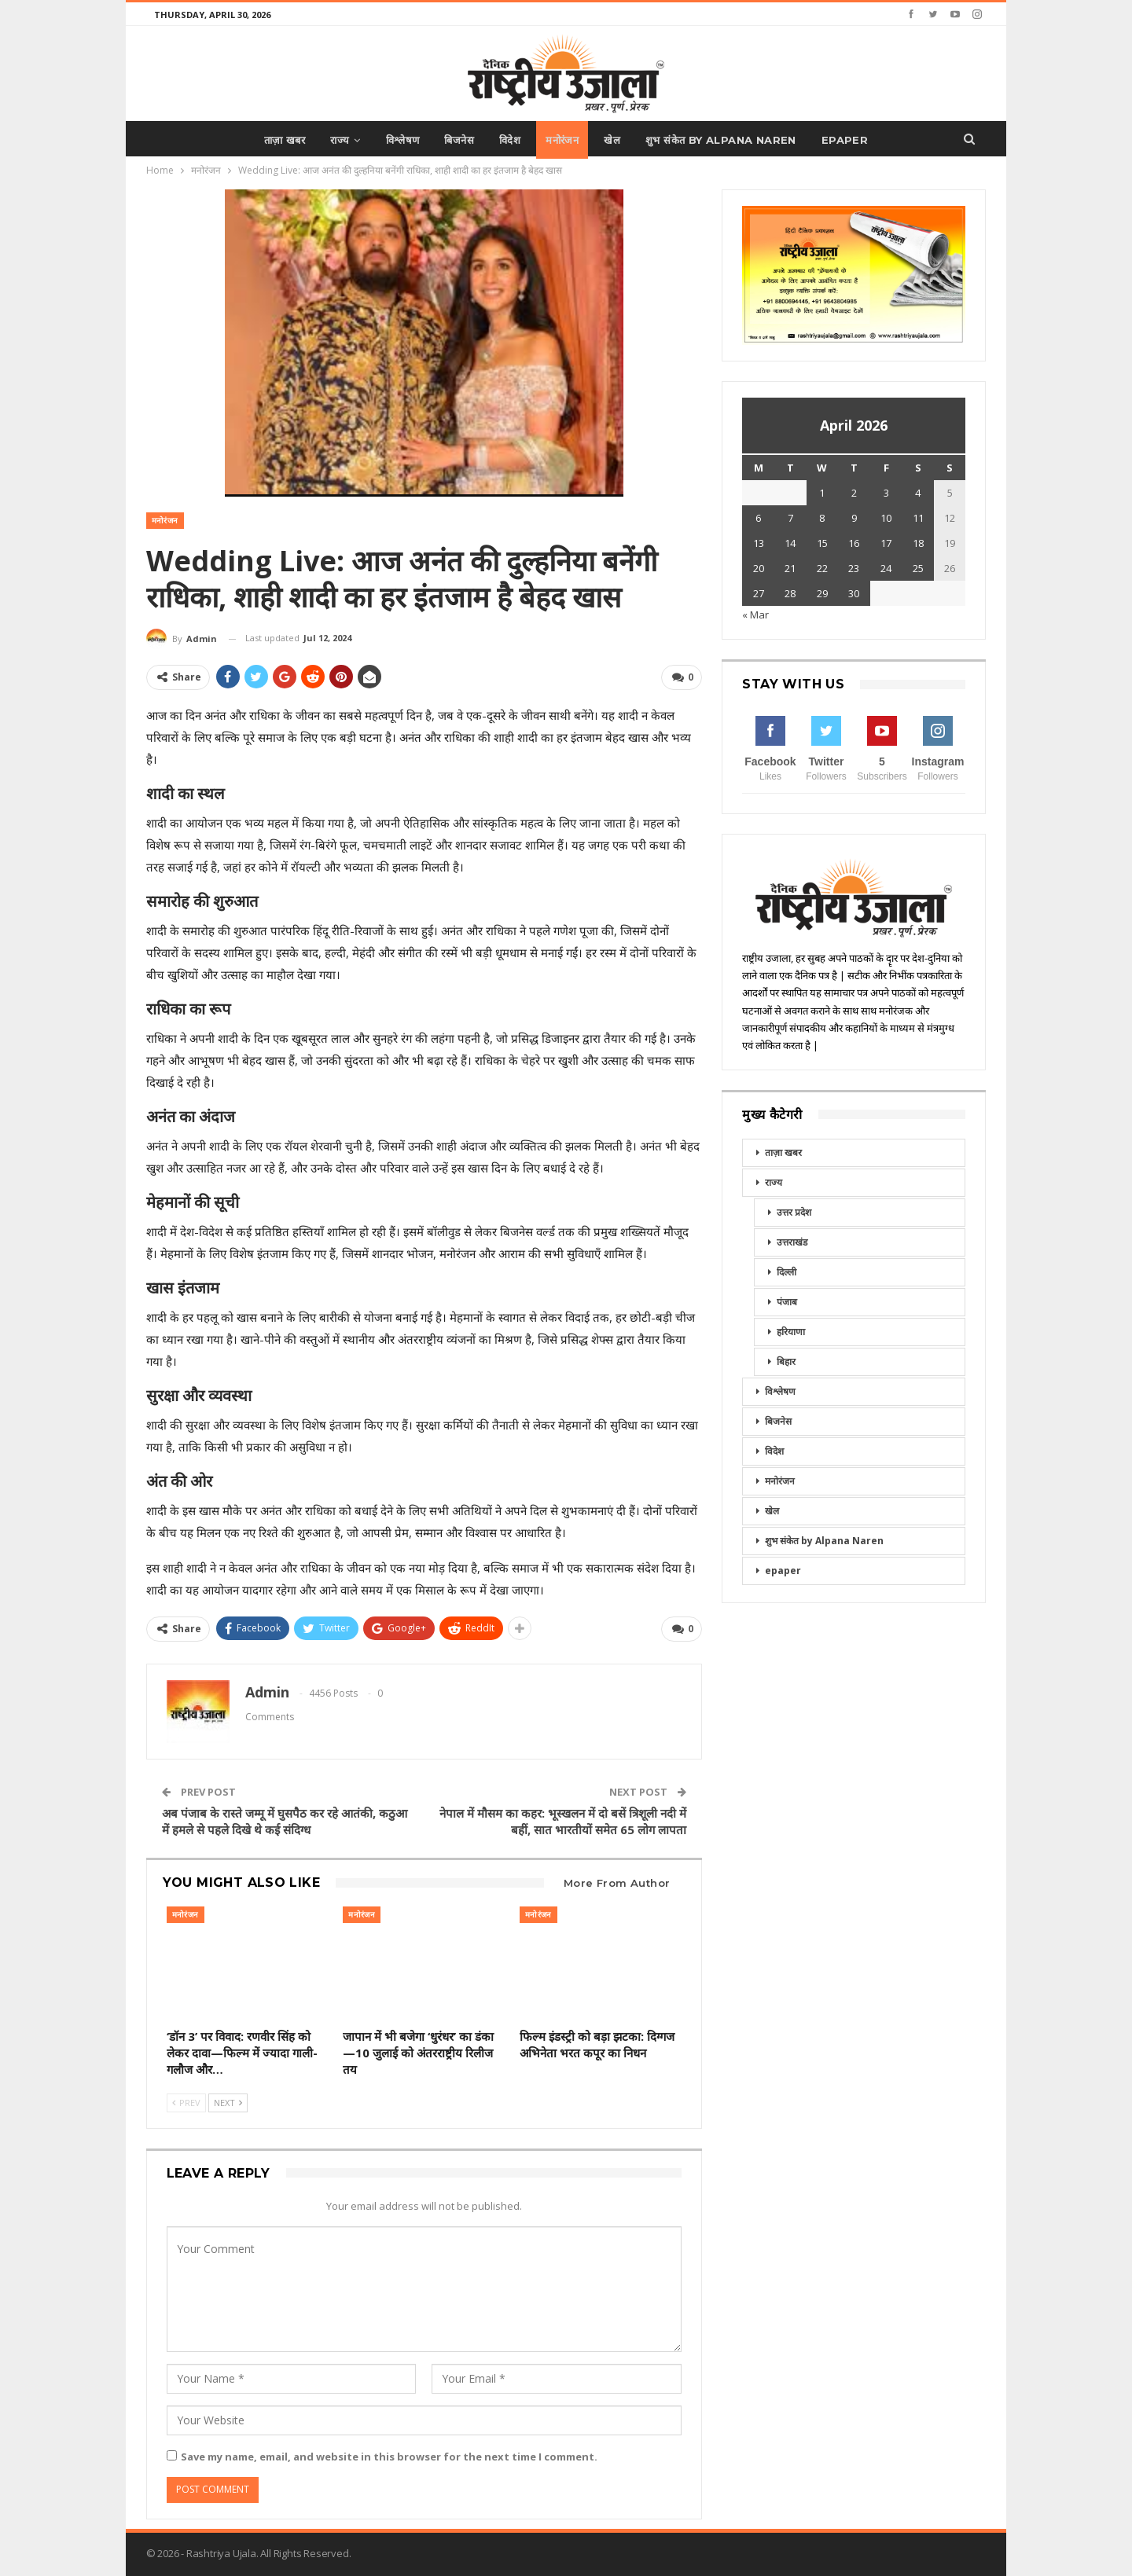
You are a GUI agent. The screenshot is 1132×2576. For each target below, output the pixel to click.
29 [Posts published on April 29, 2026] (822, 593)
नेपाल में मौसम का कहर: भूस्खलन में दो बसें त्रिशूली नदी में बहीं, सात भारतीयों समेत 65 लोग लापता (562, 1820)
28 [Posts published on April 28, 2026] (790, 593)
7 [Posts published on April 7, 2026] (790, 518)
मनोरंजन (564, 140)
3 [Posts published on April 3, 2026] (886, 493)
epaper (854, 140)
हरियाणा (791, 1331)
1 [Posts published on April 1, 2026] (822, 493)
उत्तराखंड (792, 1242)
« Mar (755, 614)
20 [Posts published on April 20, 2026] (758, 568)
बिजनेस (457, 140)
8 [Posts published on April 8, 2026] (822, 518)
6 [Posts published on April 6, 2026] (758, 518)
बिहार (786, 1361)
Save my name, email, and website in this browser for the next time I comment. (389, 2455)
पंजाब (787, 1301)
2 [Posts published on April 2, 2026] (854, 493)
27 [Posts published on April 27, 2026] (758, 593)
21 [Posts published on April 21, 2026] (790, 568)
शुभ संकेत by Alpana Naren (727, 140)
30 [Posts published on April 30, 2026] (853, 593)
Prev (186, 2101)
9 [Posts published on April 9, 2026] (854, 518)
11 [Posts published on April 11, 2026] (918, 518)
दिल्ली (786, 1272)
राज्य (332, 140)
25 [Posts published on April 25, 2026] (918, 568)
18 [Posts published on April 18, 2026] (918, 543)
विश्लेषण (398, 140)
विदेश (509, 140)
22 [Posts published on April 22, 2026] (822, 568)
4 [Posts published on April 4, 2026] (918, 493)
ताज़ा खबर (275, 140)
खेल (616, 140)
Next (228, 2101)
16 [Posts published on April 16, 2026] (853, 543)
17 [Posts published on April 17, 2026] (885, 543)
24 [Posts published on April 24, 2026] (885, 568)
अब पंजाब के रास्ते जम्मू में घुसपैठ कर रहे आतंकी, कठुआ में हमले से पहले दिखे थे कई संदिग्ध (284, 1820)
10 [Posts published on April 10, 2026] (885, 518)
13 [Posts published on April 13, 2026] (758, 543)
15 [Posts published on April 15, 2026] (822, 543)
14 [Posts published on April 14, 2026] (790, 543)
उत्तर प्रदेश (794, 1212)
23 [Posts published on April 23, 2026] (853, 568)
